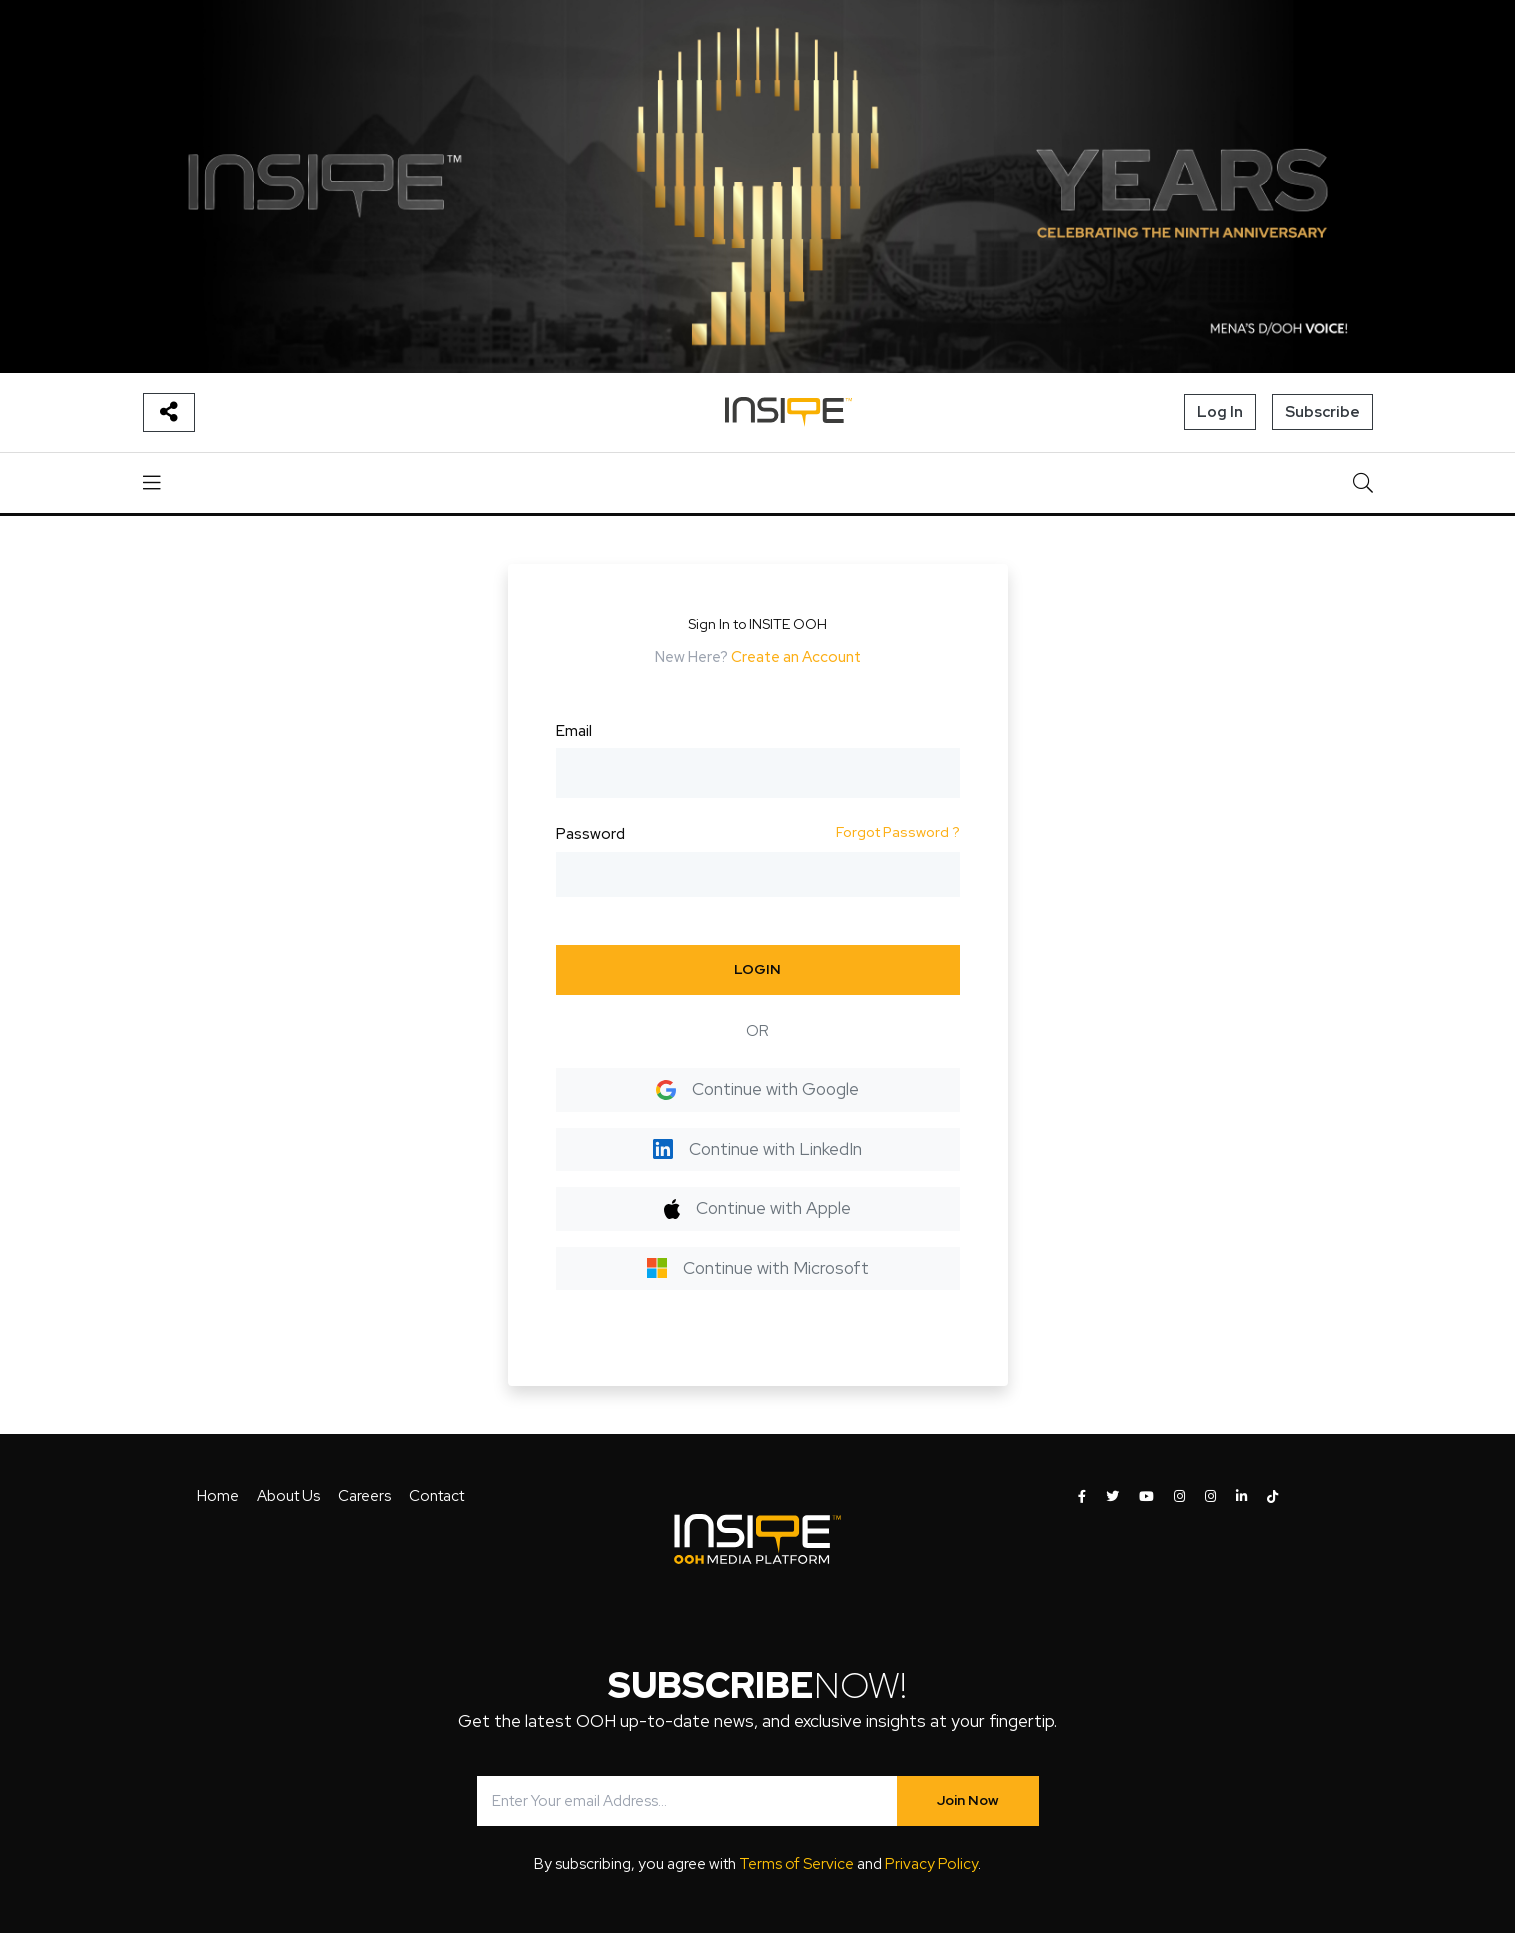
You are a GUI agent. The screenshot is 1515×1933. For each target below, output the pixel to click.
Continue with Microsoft (758, 1268)
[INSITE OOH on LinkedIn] (1241, 1497)
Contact (436, 1496)
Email (574, 731)
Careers (364, 1496)
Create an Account (796, 657)
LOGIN (757, 969)
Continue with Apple (757, 1208)
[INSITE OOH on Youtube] (1146, 1497)
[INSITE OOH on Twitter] (1112, 1497)
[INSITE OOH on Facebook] (1082, 1497)
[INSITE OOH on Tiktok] (1272, 1497)
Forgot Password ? (898, 832)
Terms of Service (796, 1864)
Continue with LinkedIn (757, 1149)
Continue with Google (757, 1089)
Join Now (968, 1800)
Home (218, 1496)
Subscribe (1322, 412)
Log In (1220, 412)
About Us (288, 1496)
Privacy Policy (931, 1864)
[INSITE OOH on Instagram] (1179, 1497)
